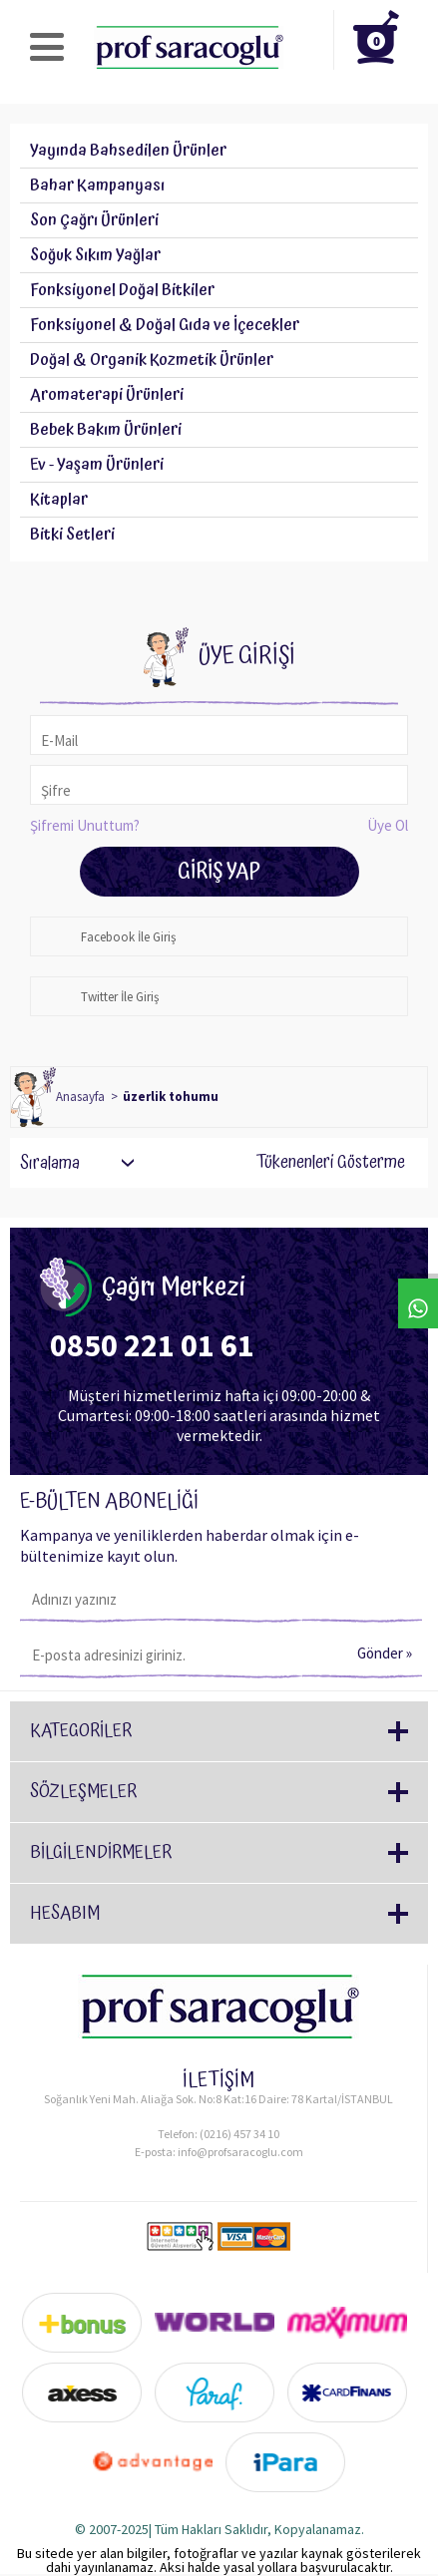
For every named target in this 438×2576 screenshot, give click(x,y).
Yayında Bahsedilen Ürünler (128, 151)
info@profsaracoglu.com (240, 2151)
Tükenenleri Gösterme (317, 1163)
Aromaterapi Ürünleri (107, 395)
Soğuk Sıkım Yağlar (95, 255)
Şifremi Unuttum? (85, 825)
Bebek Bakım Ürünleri (106, 430)
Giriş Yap (219, 872)
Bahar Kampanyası (97, 185)
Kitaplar (59, 500)
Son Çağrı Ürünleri (94, 220)
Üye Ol (387, 825)
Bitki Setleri (72, 535)
